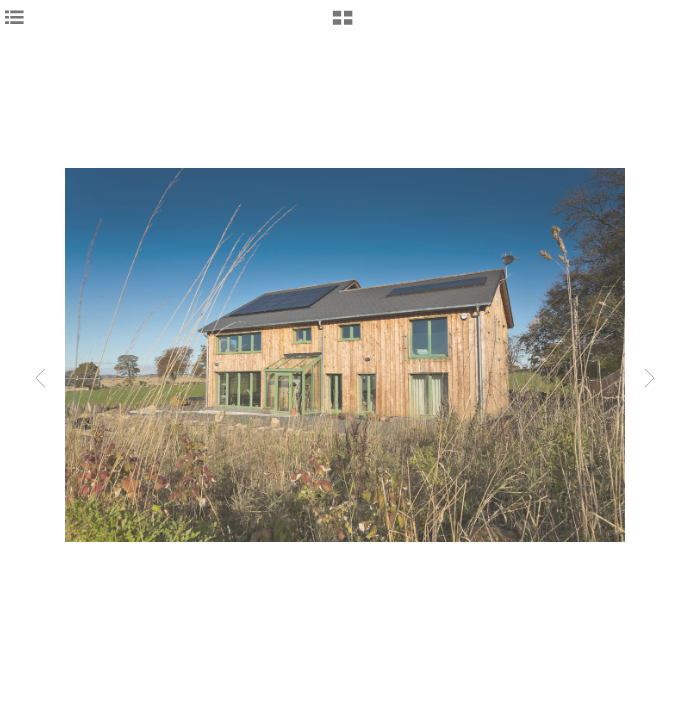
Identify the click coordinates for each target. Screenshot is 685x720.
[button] (342, 25)
